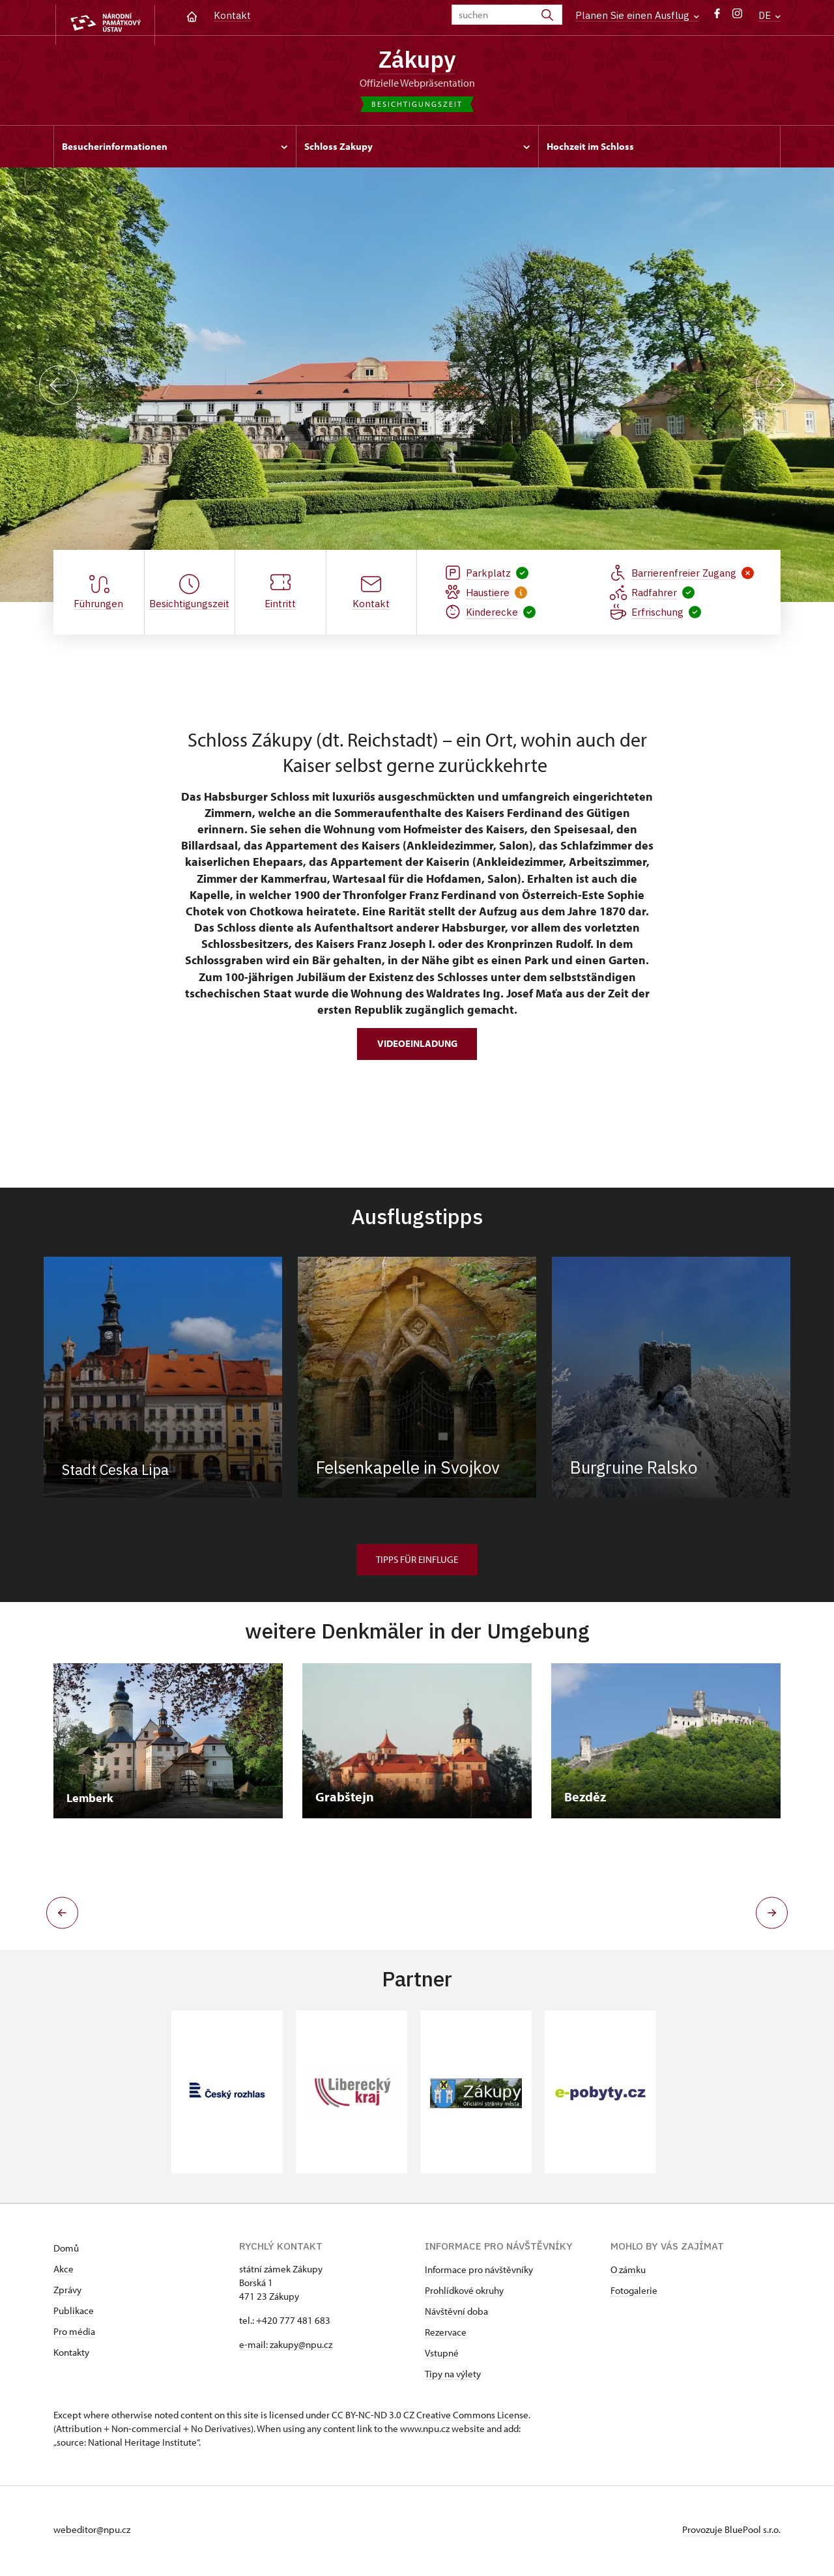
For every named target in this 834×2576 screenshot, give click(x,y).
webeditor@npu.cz (91, 2532)
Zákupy (417, 61)
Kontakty (71, 2355)
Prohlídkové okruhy (464, 2293)
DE (769, 15)
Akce (63, 2272)
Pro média (74, 2334)
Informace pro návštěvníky (479, 2273)
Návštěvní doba (456, 2314)
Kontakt (232, 15)
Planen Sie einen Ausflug (637, 15)
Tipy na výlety (453, 2377)
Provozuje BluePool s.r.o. (731, 2532)
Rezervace (446, 2335)
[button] (58, 1916)
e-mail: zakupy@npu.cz (285, 2347)
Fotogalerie (634, 2293)
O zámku (628, 2273)
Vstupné (442, 2356)
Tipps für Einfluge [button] (417, 1562)
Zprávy (67, 2293)
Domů (66, 2251)
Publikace (73, 2314)
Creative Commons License (472, 2418)
